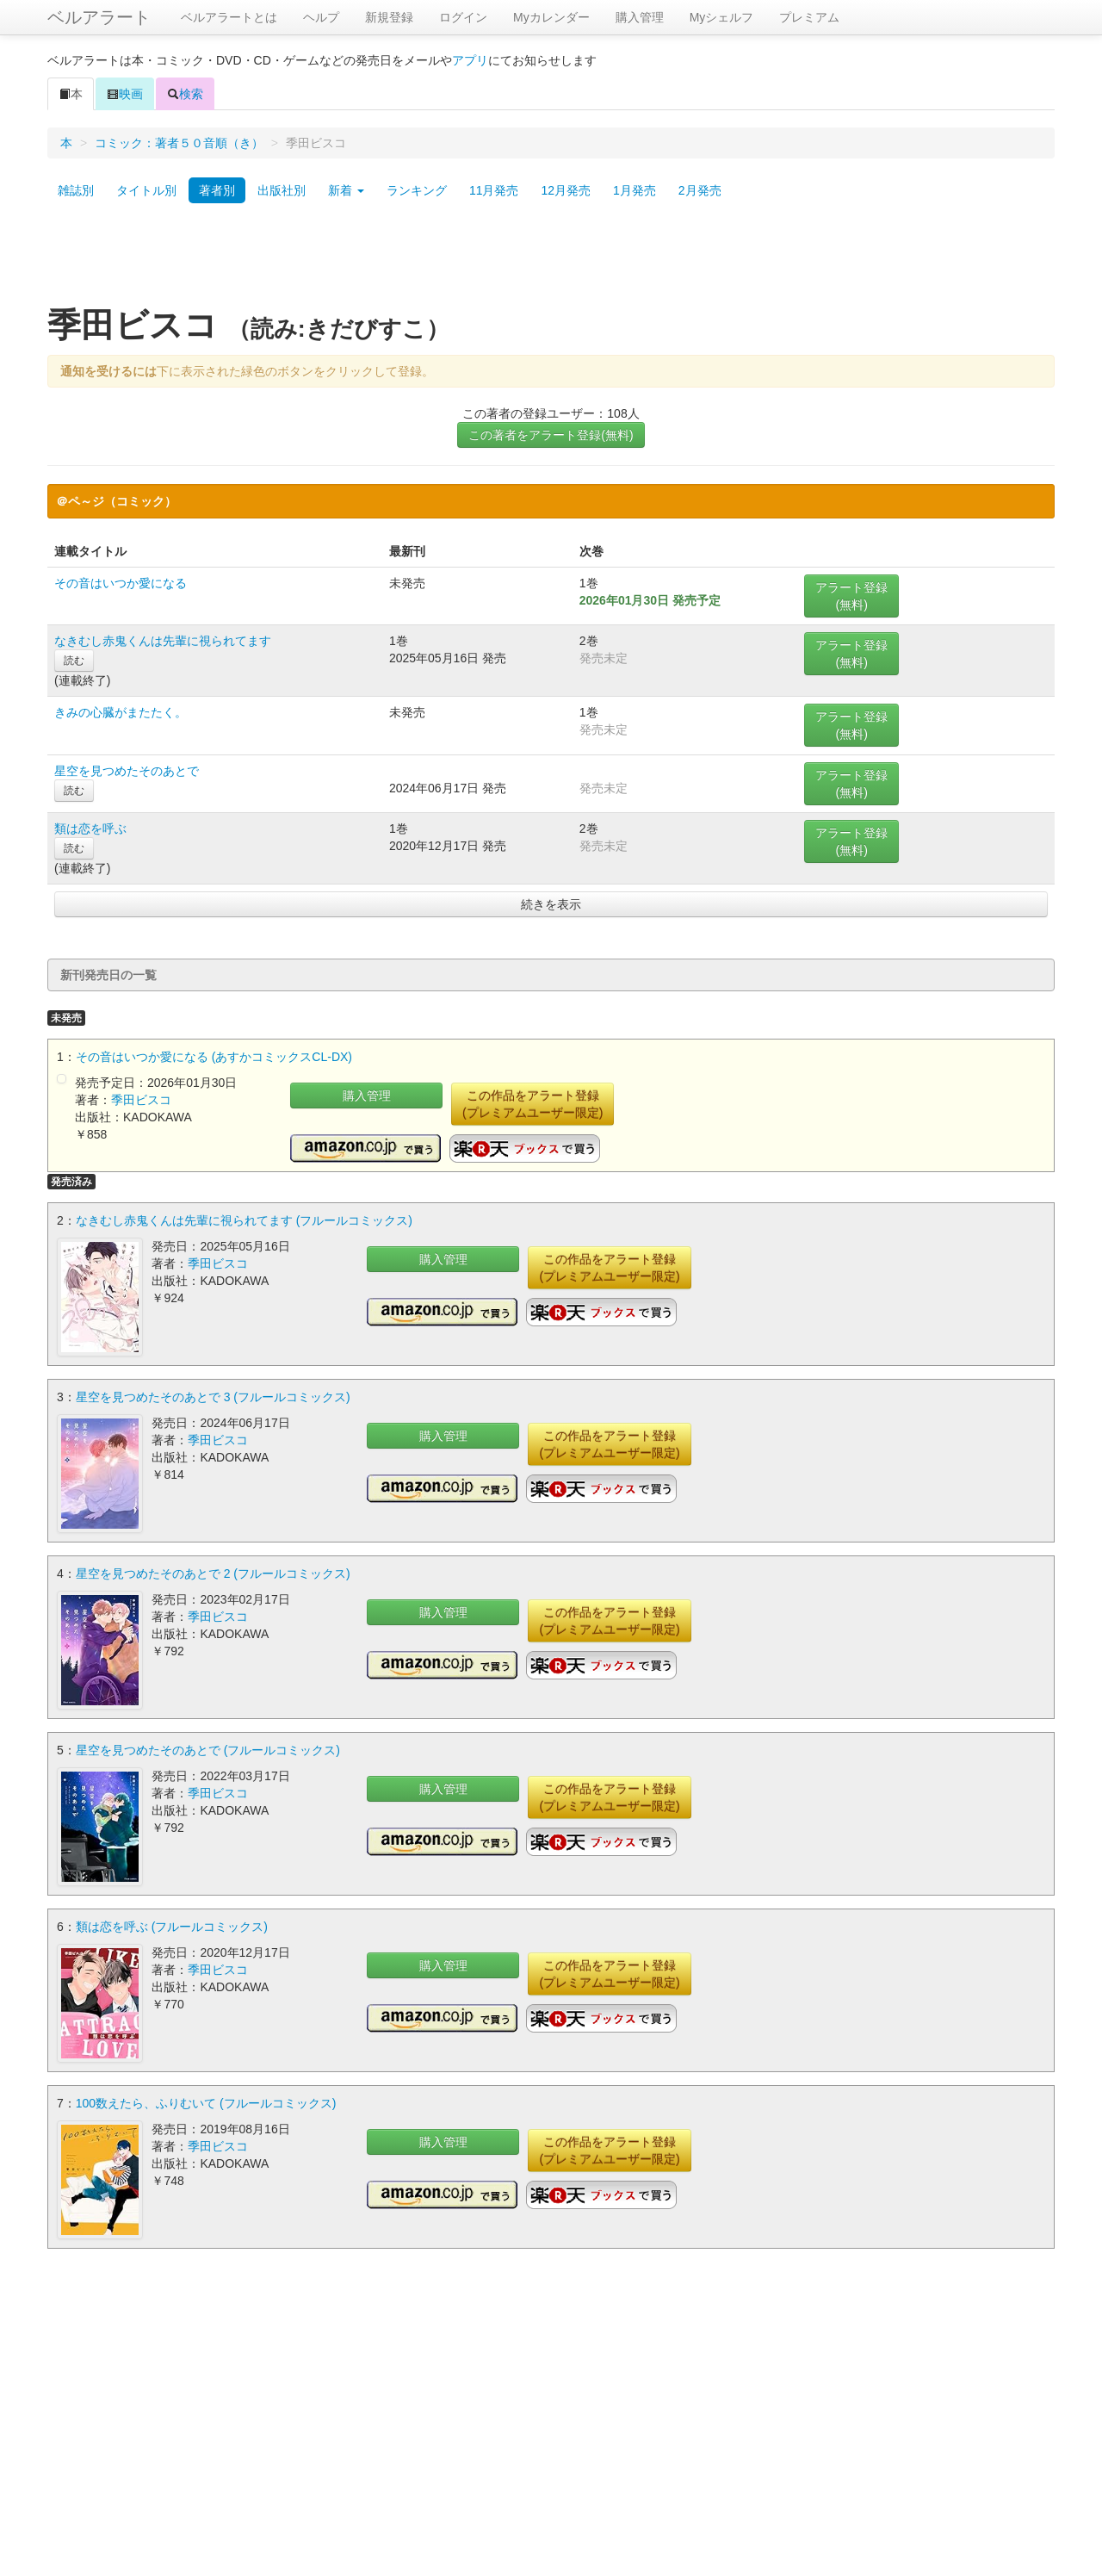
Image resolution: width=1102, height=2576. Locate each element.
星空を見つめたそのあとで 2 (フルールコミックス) (213, 1573)
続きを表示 (551, 904)
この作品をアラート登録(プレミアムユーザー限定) (532, 1104)
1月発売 (634, 190)
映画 (125, 94)
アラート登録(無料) (851, 595)
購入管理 (640, 17)
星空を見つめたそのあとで (126, 771)
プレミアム (809, 17)
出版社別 (281, 190)
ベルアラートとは (229, 17)
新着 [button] (346, 190)
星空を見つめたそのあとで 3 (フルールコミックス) (213, 1397)
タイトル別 (146, 190)
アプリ (470, 60)
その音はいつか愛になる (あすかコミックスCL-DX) (214, 1057)
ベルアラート (99, 17)
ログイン (463, 17)
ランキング (417, 190)
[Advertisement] (551, 261)
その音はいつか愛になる (120, 583)
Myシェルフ (722, 17)
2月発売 (699, 190)
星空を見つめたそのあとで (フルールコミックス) (208, 1750)
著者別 (217, 190)
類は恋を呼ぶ (90, 828)
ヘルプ (321, 17)
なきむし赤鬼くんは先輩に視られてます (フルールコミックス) (244, 1220)
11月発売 (494, 190)
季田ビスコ (141, 1100)
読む (74, 661)
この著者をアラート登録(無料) (550, 435)
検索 (185, 94)
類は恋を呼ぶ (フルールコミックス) (172, 1927)
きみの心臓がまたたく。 (120, 712)
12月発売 (566, 190)
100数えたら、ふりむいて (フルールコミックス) (206, 2103)
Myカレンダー (551, 17)
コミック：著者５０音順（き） (179, 143)
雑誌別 (76, 190)
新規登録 (389, 17)
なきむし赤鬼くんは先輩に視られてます (162, 641)
